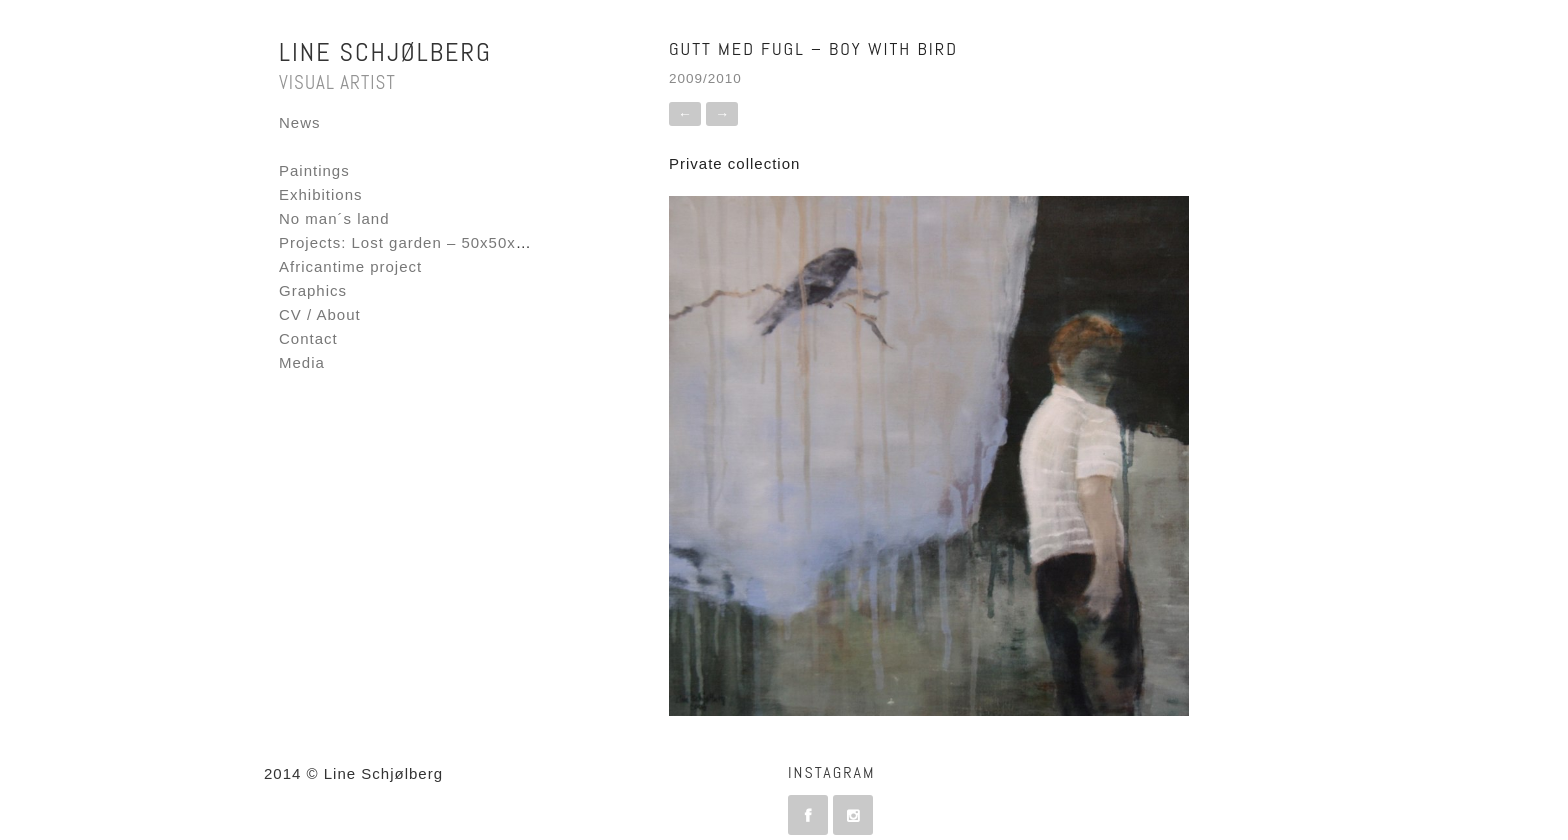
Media (302, 362)
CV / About (320, 314)
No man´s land (334, 218)
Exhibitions (321, 194)
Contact (308, 338)
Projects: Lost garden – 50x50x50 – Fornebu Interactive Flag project (538, 242)
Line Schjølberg (385, 52)
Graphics (313, 290)
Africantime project (350, 266)
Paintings (314, 170)
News (300, 122)
